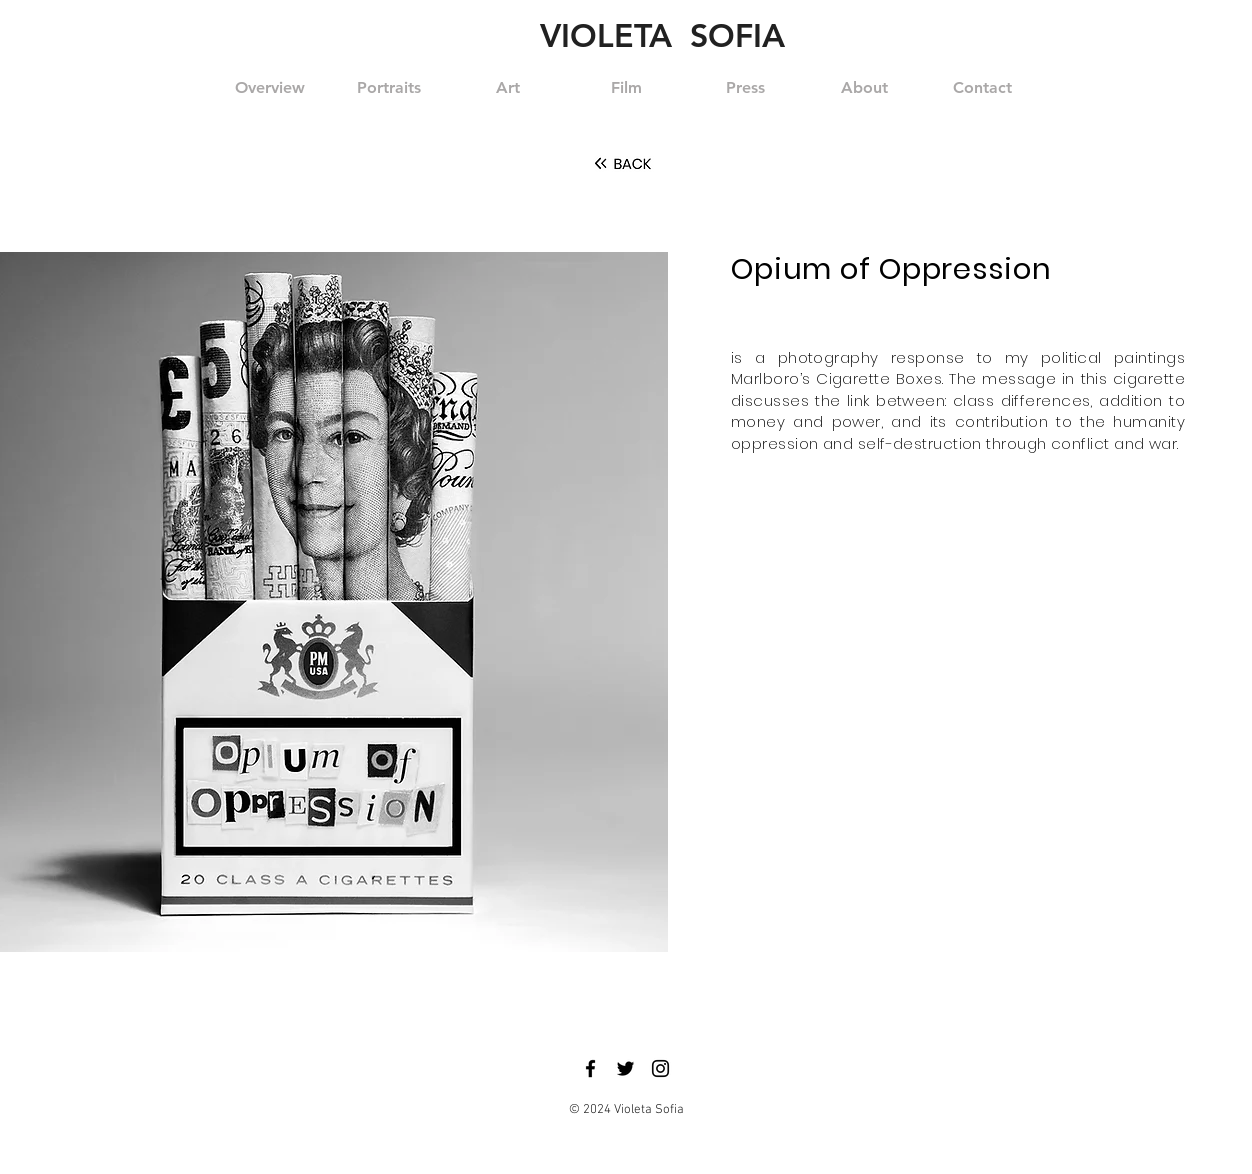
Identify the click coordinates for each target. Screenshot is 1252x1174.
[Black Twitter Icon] (625, 1068)
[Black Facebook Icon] (590, 1068)
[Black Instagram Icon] (660, 1068)
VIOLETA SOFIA (662, 35)
